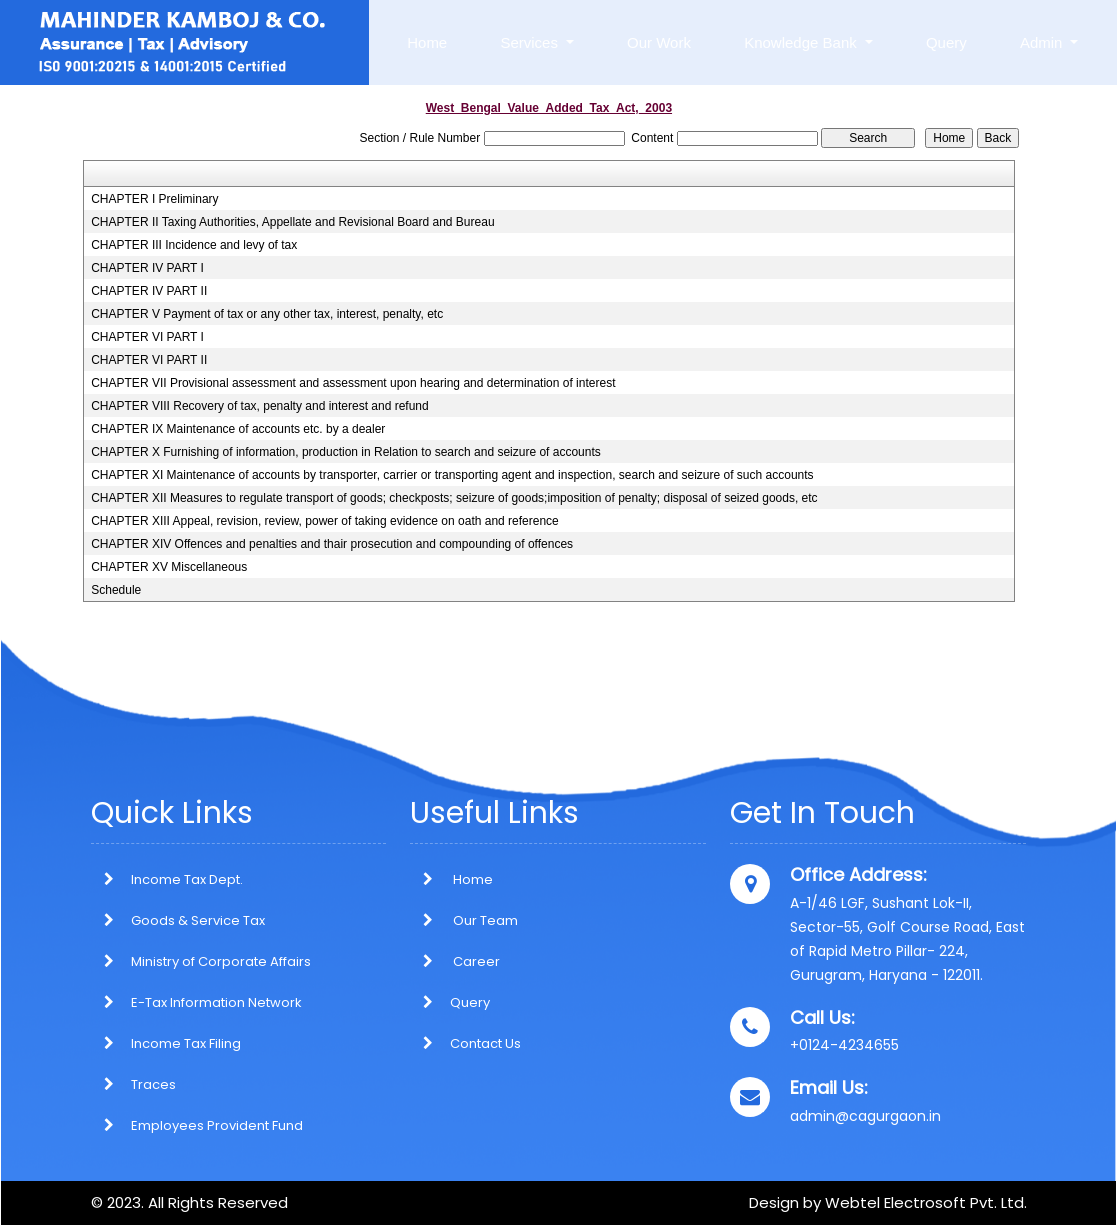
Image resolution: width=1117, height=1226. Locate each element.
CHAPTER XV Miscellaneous (169, 567)
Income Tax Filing (186, 1043)
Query (946, 42)
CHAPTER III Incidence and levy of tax (194, 245)
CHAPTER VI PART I (147, 337)
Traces (153, 1084)
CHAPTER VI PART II (149, 360)
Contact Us (465, 1043)
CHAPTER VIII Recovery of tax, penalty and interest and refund (260, 406)
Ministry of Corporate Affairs (221, 961)
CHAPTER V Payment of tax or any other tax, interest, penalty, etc (267, 314)
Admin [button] (1043, 42)
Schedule (116, 590)
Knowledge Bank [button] (802, 42)
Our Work (659, 42)
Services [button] (531, 42)
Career (455, 961)
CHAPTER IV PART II (149, 291)
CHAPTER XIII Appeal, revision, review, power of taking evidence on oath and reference (325, 521)
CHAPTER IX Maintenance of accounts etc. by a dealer (238, 429)
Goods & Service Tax (198, 920)
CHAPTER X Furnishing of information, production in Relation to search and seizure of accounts (346, 452)
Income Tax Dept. (187, 879)
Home (427, 42)
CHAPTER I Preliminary (154, 199)
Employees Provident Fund (217, 1125)
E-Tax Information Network (216, 1002)
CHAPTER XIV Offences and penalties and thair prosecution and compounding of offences (332, 544)
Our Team (464, 920)
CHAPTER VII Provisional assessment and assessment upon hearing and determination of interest (353, 383)
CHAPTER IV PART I (147, 268)
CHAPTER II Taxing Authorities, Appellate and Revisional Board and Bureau (292, 222)
